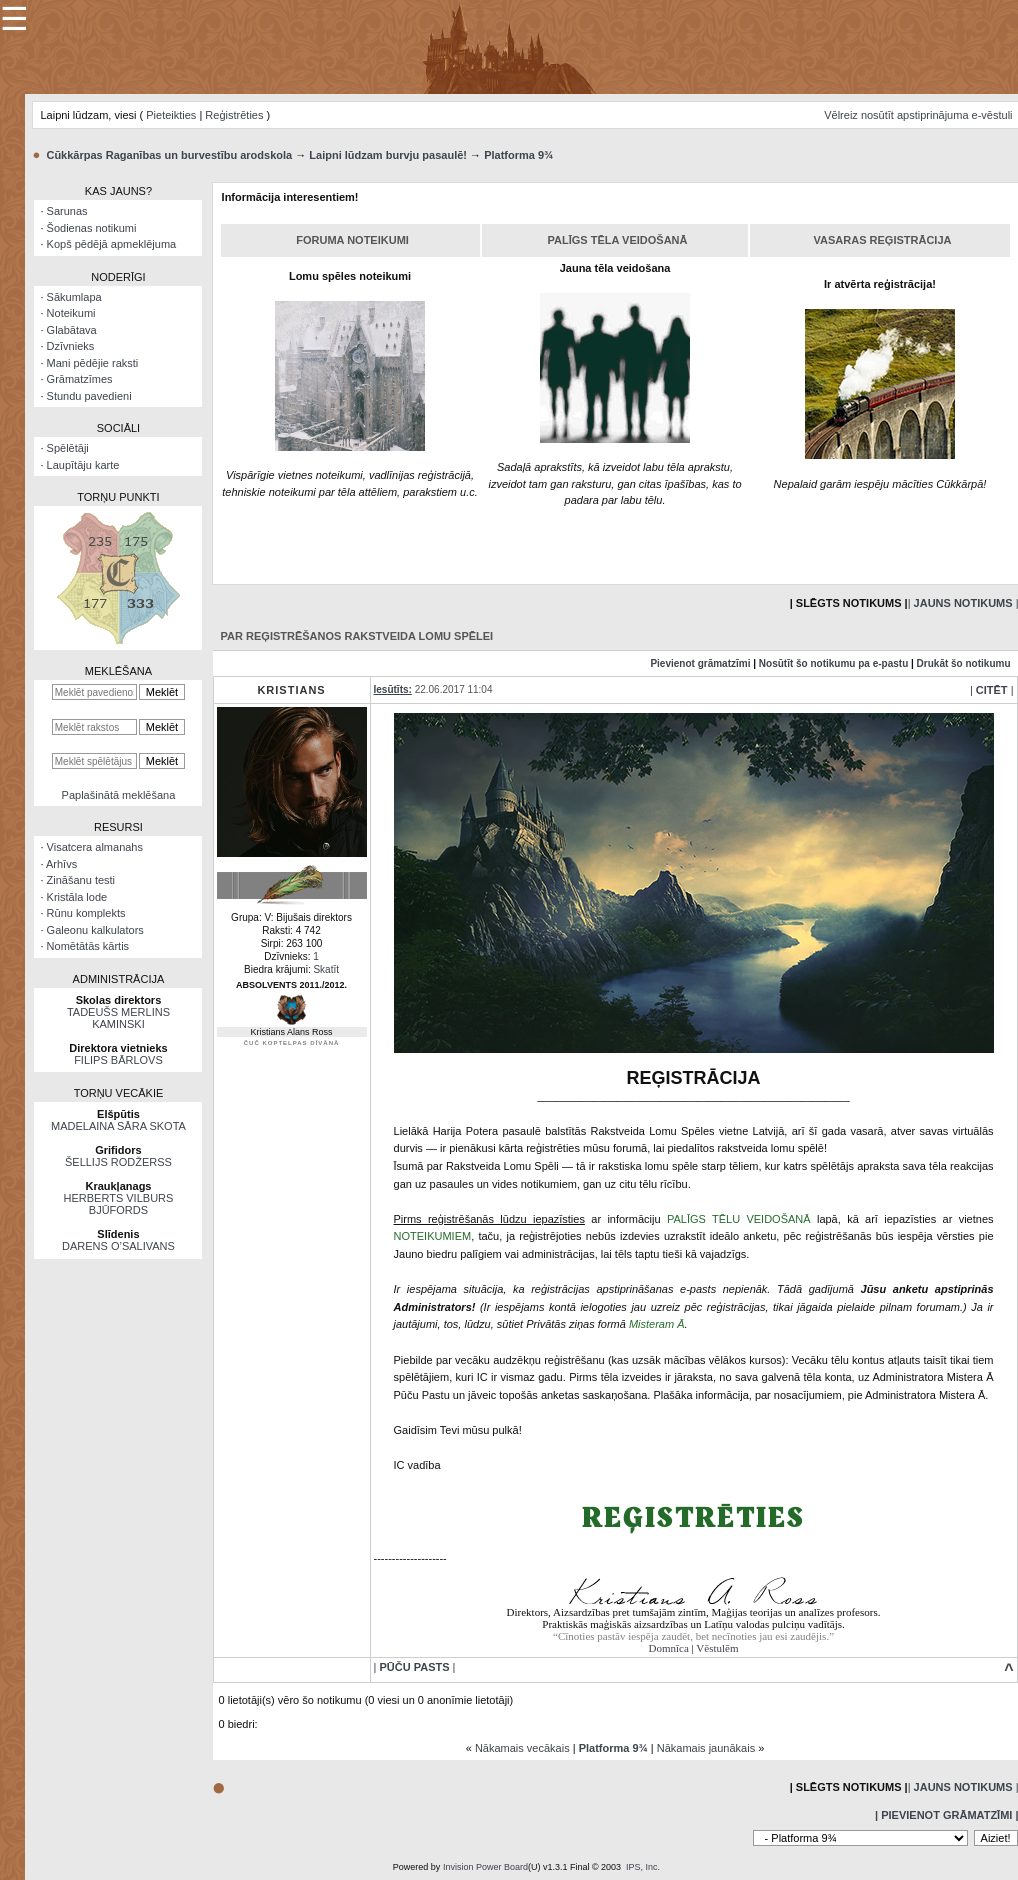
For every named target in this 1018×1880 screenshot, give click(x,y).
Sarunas (67, 211)
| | (992, 690)
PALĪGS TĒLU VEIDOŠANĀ (739, 1219)
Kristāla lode (77, 897)
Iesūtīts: (393, 689)
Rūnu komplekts (86, 913)
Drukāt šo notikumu (964, 663)
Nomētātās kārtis (88, 946)
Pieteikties (171, 115)
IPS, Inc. (643, 1867)
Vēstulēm (717, 1648)
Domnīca (669, 1648)
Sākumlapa (74, 297)
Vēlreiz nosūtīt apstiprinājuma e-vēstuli (918, 115)
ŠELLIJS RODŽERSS (118, 1162)
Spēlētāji (68, 448)
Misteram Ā (657, 1324)
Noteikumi (71, 313)
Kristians (291, 690)
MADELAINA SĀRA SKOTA (118, 1126)
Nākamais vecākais (522, 1748)
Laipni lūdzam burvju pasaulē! (388, 155)
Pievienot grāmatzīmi (700, 663)
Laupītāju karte (83, 465)
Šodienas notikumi (92, 228)
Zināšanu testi (81, 880)
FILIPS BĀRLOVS (118, 1060)
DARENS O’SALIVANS (118, 1246)
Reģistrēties (234, 115)
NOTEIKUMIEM (433, 1236)
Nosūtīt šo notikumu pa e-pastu (833, 663)
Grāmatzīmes (80, 379)
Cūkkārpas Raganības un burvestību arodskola (169, 155)
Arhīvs (61, 864)
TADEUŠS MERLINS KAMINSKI (118, 1018)
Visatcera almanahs (95, 847)
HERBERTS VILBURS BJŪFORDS (119, 1204)
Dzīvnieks (71, 346)
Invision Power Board (485, 1867)
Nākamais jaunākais (706, 1748)
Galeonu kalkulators (95, 930)
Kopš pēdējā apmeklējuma (112, 244)
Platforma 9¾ (518, 155)
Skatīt (326, 969)
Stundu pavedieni (89, 396)
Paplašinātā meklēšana (119, 795)
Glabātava (72, 330)
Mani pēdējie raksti (93, 363)
